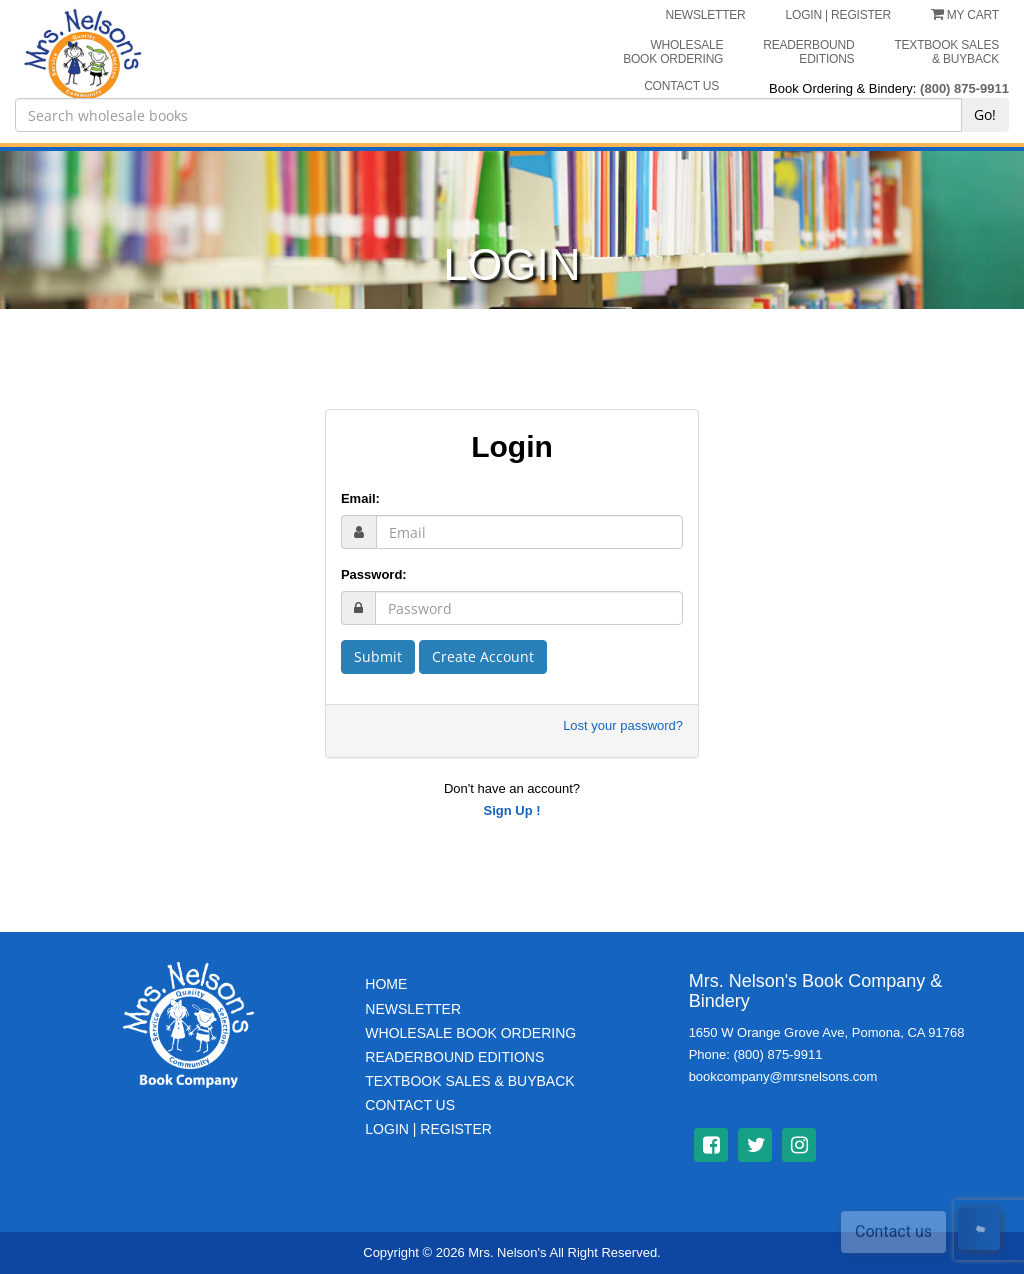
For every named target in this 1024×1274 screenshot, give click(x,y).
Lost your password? (623, 725)
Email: (360, 498)
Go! (985, 114)
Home (386, 984)
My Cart (965, 15)
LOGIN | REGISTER (838, 15)
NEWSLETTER (706, 15)
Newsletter (413, 1009)
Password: (374, 574)
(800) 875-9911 (964, 88)
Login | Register (428, 1129)
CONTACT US (681, 86)
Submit (378, 656)
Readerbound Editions (808, 52)
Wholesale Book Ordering (673, 52)
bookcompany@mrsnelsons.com (783, 1076)
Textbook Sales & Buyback (946, 52)
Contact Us (410, 1105)
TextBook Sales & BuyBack (469, 1081)
